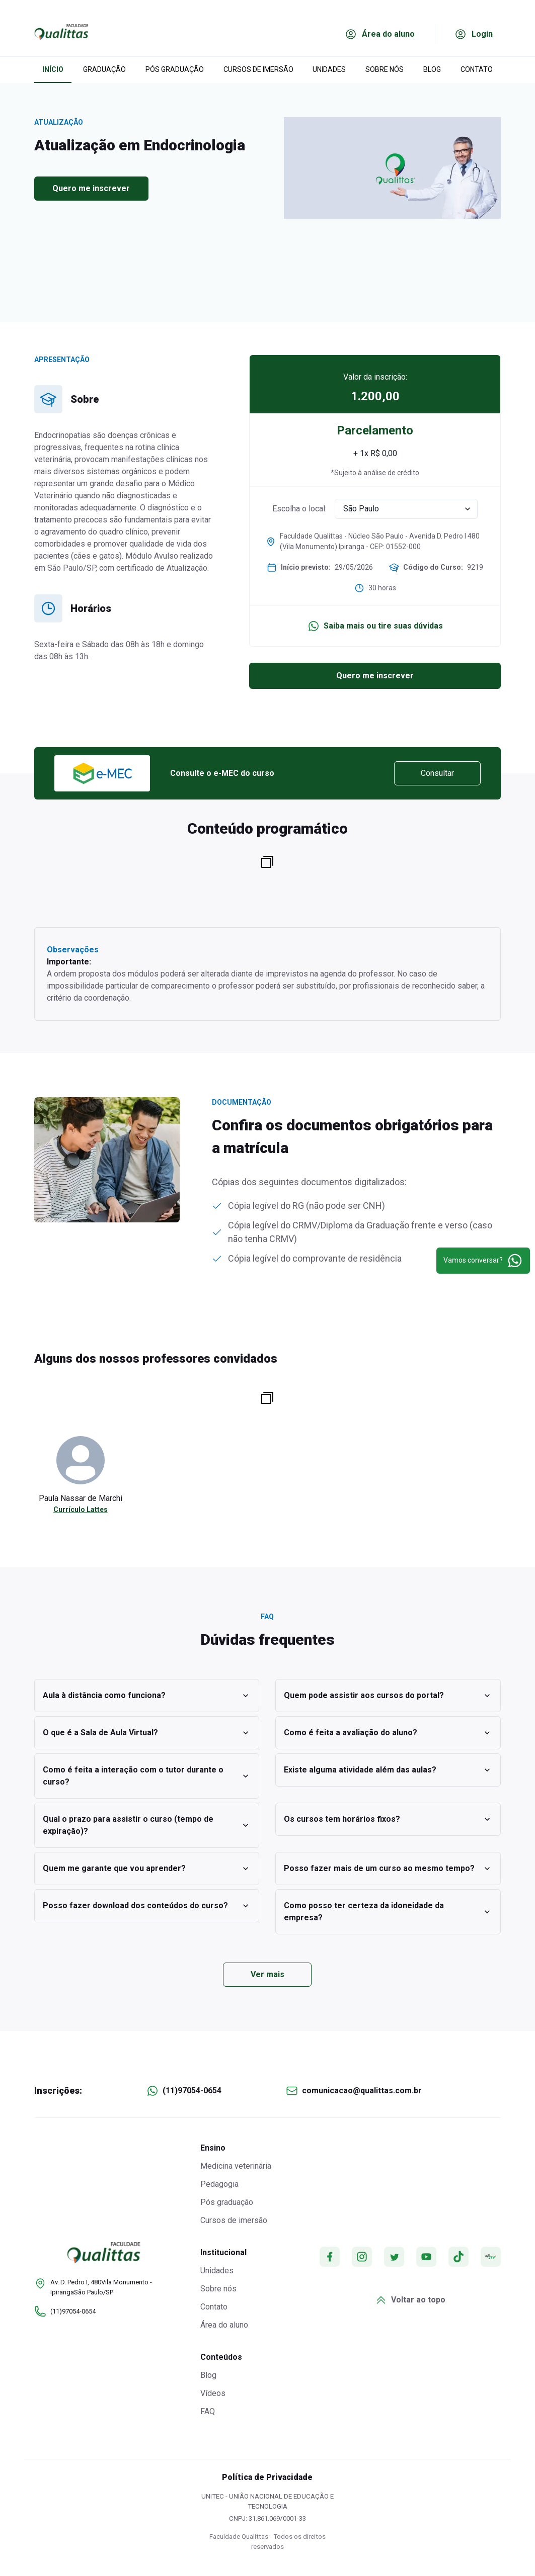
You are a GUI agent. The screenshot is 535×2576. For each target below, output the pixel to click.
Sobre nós (218, 2288)
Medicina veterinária (235, 2166)
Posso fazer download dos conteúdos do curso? (147, 1906)
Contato (213, 2307)
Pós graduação (226, 2202)
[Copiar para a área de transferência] (267, 862)
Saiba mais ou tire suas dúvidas (375, 626)
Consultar (437, 773)
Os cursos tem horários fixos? (388, 1819)
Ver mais (267, 1974)
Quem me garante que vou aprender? (147, 1868)
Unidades (217, 2270)
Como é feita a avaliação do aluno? (388, 1733)
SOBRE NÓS (384, 69)
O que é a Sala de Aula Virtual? (147, 1733)
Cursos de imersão (233, 2220)
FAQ (207, 2411)
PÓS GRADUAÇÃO (174, 69)
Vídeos (212, 2393)
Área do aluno (224, 2325)
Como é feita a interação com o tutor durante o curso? (147, 1776)
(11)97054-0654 (192, 2090)
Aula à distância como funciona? (147, 1696)
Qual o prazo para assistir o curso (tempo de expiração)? (147, 1825)
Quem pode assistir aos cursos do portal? (388, 1696)
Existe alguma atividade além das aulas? (388, 1770)
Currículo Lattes (80, 1509)
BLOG (432, 69)
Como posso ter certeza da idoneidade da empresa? (388, 1911)
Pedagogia (219, 2184)
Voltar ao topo (410, 2300)
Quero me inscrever (91, 188)
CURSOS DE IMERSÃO (258, 69)
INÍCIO (52, 69)
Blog (208, 2375)
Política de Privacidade (267, 2477)
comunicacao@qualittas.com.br (362, 2090)
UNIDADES (329, 69)
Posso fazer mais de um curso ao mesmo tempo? (388, 1868)
